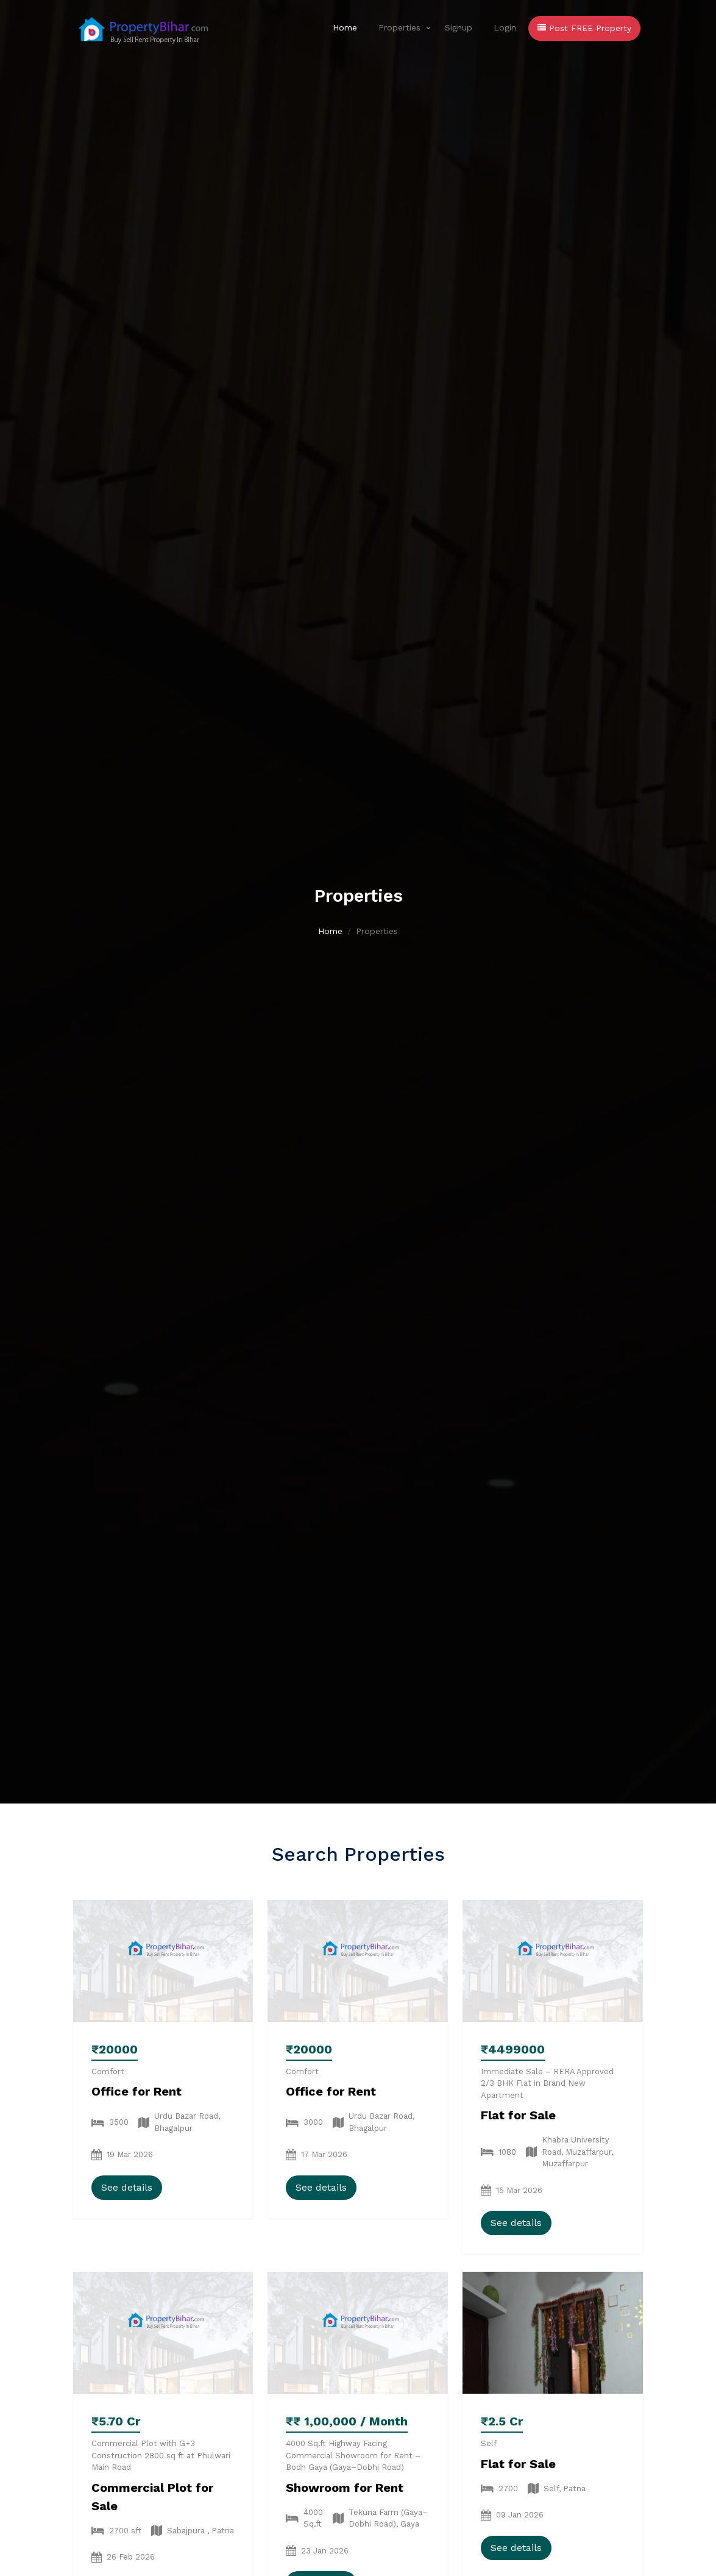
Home (345, 27)
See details (126, 2187)
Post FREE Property (584, 28)
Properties (399, 27)
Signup (458, 27)
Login (505, 27)
